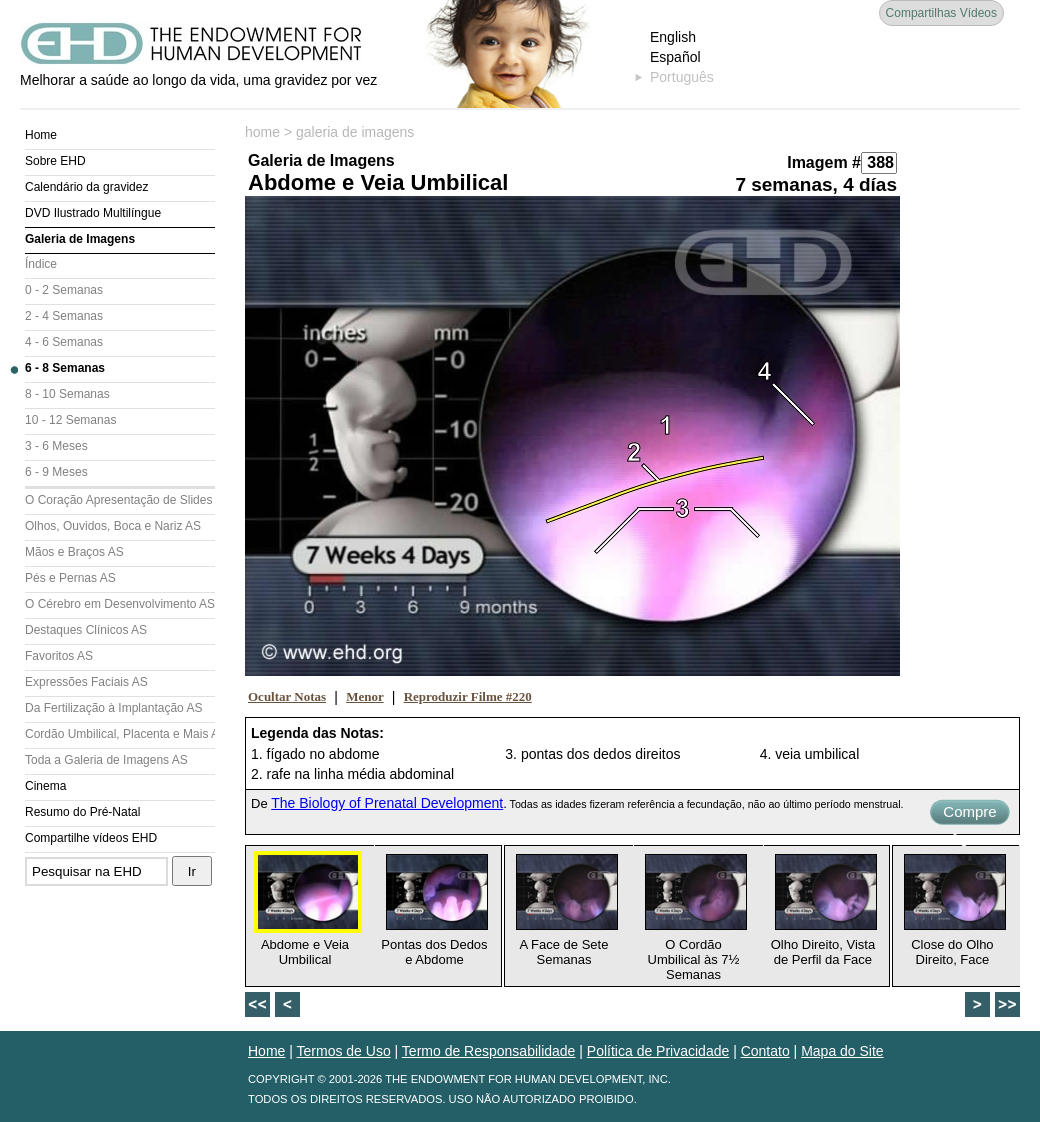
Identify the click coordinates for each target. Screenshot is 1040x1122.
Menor (365, 696)
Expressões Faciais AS (86, 682)
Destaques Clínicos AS (86, 630)
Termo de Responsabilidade (489, 1051)
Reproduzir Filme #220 (468, 696)
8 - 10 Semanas (67, 394)
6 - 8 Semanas (65, 368)
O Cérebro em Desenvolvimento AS (120, 604)
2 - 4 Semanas (64, 316)
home (262, 132)
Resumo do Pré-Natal (82, 812)
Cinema (45, 786)
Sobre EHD (55, 161)
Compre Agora (969, 814)
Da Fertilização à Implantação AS (113, 708)
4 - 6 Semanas (64, 342)
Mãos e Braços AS (74, 552)
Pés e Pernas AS (70, 578)
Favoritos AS (59, 656)
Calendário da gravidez (86, 187)
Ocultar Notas (287, 696)
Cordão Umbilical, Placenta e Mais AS (120, 734)
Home (41, 135)
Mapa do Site (842, 1051)
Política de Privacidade (658, 1051)
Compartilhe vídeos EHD (91, 838)
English (673, 37)
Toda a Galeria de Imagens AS (106, 760)
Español (675, 57)
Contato (765, 1051)
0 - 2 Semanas (64, 290)
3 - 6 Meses (56, 446)
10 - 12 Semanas (70, 420)
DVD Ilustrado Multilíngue (93, 213)
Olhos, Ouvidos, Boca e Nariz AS (113, 526)
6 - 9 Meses (56, 472)
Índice (41, 264)
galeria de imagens (355, 132)
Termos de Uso (344, 1051)
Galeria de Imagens (80, 239)
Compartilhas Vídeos (941, 13)
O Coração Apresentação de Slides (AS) (120, 500)
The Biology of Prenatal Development (387, 803)
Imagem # (824, 162)
